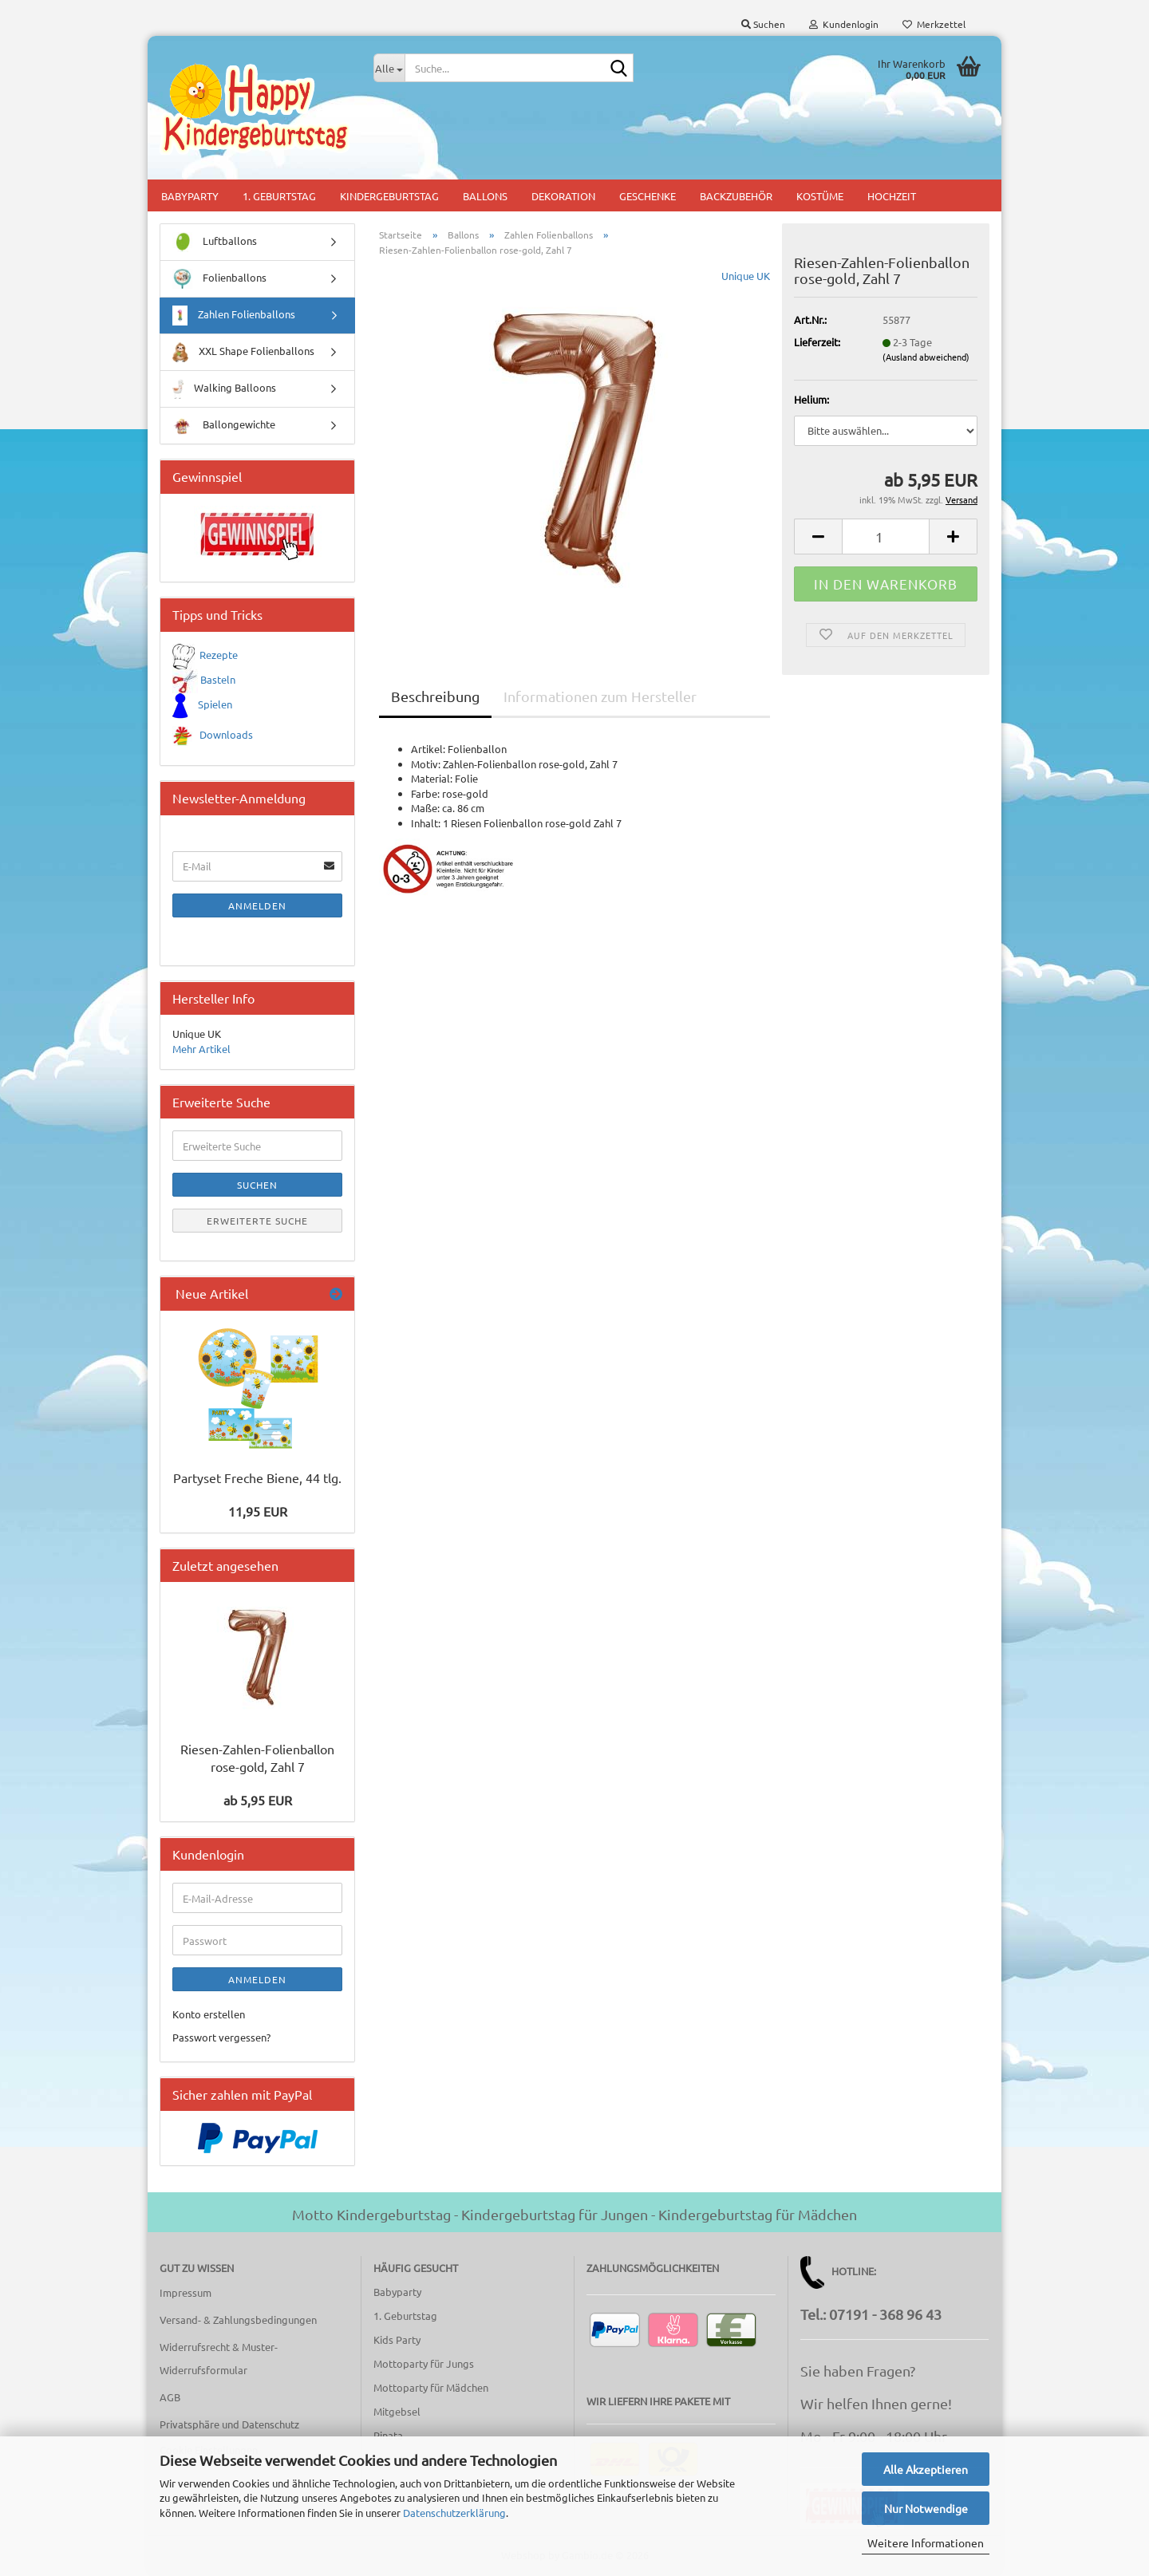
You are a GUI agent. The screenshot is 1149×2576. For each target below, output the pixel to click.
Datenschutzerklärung (454, 2512)
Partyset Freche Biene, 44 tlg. (257, 1477)
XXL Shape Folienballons (243, 352)
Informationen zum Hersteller (600, 696)
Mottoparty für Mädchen (430, 2387)
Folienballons (219, 279)
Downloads (226, 734)
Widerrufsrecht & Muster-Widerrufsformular (219, 2358)
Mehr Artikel (201, 1048)
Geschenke (647, 196)
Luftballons (214, 242)
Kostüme (819, 196)
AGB (170, 2397)
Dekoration (563, 196)
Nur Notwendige (926, 2508)
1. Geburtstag (279, 196)
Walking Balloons (224, 389)
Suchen (257, 1184)
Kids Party (397, 2339)
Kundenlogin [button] (844, 24)
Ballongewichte (223, 426)
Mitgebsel (397, 2411)
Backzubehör (736, 196)
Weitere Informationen (925, 2542)
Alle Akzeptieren (925, 2469)
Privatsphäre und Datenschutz (229, 2424)
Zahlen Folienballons (233, 315)
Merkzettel (933, 24)
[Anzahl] (886, 536)
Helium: (811, 399)
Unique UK (745, 275)
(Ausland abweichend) (925, 356)
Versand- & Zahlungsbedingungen (238, 2319)
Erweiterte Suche (257, 1220)
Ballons (485, 196)
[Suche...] (389, 67)
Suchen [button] (763, 24)
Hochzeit (891, 196)
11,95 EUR (257, 1511)
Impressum (185, 2292)
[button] (818, 536)
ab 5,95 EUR (257, 1800)
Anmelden (257, 905)
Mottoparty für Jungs (423, 2363)
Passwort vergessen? (221, 2037)
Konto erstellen (208, 2014)
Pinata (388, 2435)
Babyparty (190, 196)
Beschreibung (435, 696)
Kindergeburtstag (389, 196)
